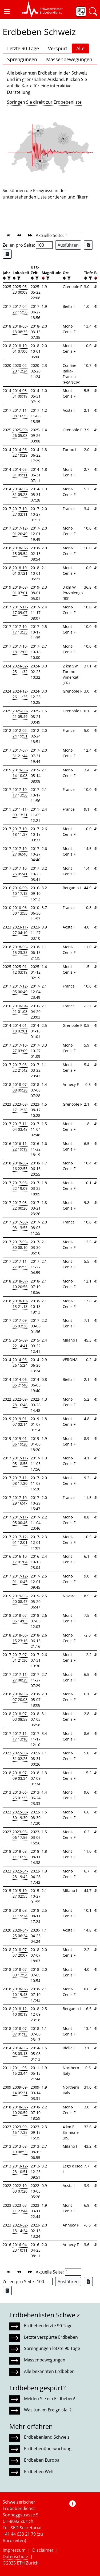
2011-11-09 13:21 (20, 812)
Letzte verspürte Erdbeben (51, 2337)
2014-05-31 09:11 (20, 472)
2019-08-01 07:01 (20, 590)
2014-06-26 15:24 (20, 1362)
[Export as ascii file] (7, 254)
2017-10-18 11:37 (20, 831)
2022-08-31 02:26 (20, 1755)
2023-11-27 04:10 (20, 929)
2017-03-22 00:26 (20, 1205)
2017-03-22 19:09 (20, 1185)
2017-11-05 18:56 (20, 1460)
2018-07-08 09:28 (20, 1087)
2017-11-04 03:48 (20, 1126)
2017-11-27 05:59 (20, 1264)
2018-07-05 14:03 (20, 1618)
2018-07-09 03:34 (20, 1775)
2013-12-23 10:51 (20, 2168)
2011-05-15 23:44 (20, 2070)
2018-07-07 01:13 (20, 2031)
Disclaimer (43, 2550)
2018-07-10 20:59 (20, 2109)
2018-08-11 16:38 (20, 1854)
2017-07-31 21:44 (20, 753)
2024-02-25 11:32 (20, 668)
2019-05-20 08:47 (20, 1598)
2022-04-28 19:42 (20, 1873)
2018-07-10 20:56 (20, 1284)
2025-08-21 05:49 (20, 713)
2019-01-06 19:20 (20, 1441)
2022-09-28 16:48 (20, 1402)
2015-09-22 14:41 (20, 1343)
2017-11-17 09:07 (20, 609)
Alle (80, 48)
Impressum (14, 2550)
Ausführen (68, 245)
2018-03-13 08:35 (20, 329)
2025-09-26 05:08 (20, 432)
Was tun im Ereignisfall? (47, 2410)
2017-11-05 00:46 (20, 1519)
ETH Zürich (28, 2563)
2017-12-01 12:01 (20, 1539)
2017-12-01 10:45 (20, 1578)
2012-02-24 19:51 (20, 733)
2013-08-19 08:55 (20, 2149)
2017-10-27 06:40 (20, 851)
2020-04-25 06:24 (20, 1933)
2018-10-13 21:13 (20, 1303)
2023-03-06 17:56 (20, 1834)
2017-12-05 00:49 (20, 989)
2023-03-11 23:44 (20, 2208)
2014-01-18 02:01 (20, 1028)
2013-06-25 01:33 (20, 1795)
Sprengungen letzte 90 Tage (52, 2348)
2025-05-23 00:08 (20, 289)
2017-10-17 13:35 (20, 629)
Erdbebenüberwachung (47, 2448)
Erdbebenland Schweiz (47, 2437)
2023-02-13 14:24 (20, 2228)
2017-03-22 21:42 (20, 1067)
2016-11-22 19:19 (20, 1146)
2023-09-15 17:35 (20, 2129)
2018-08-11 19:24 (20, 1913)
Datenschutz (15, 2556)
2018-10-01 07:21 (20, 570)
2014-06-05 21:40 (20, 1382)
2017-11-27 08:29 (20, 1677)
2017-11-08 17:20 (20, 1480)
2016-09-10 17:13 (20, 890)
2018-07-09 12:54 (20, 1972)
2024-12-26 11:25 (20, 694)
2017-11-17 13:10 (20, 1736)
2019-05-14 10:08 (20, 772)
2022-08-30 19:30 (20, 1814)
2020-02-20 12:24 (20, 368)
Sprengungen (22, 59)
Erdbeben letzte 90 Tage (48, 2326)
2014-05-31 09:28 (20, 491)
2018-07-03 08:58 (20, 1716)
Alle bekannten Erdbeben (49, 2371)
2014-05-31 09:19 (20, 393)
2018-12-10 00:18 (20, 2011)
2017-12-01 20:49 (20, 531)
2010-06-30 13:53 (20, 910)
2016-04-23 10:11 (20, 2247)
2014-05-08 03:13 (20, 2050)
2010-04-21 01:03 (20, 1008)
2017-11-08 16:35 (20, 413)
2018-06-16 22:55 (20, 1165)
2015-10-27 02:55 (20, 1893)
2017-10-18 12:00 (20, 649)
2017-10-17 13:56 (20, 792)
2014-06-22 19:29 (20, 452)
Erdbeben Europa (41, 2460)
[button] (7, 11)
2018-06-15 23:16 (20, 1638)
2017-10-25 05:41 (20, 871)
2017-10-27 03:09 (20, 1048)
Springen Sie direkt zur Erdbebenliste (44, 102)
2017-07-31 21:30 (20, 1657)
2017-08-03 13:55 (20, 1224)
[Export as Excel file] (88, 245)
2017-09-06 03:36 (20, 1323)
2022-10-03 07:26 (20, 2188)
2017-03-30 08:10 (20, 1244)
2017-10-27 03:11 (20, 511)
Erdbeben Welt (39, 2471)
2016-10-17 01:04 (20, 1559)
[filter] (8, 278)
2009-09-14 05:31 (20, 2090)
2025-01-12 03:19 (20, 969)
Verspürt (57, 48)
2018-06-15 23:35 (20, 949)
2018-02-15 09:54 (20, 550)
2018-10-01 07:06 (20, 348)
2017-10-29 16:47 (20, 1500)
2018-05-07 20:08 (20, 1696)
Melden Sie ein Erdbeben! (49, 2399)
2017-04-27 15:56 (20, 309)
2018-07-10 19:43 (20, 1991)
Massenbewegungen (69, 59)
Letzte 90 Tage (23, 48)
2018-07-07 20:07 (20, 1952)
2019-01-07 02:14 (20, 1421)
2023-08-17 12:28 (20, 1107)
